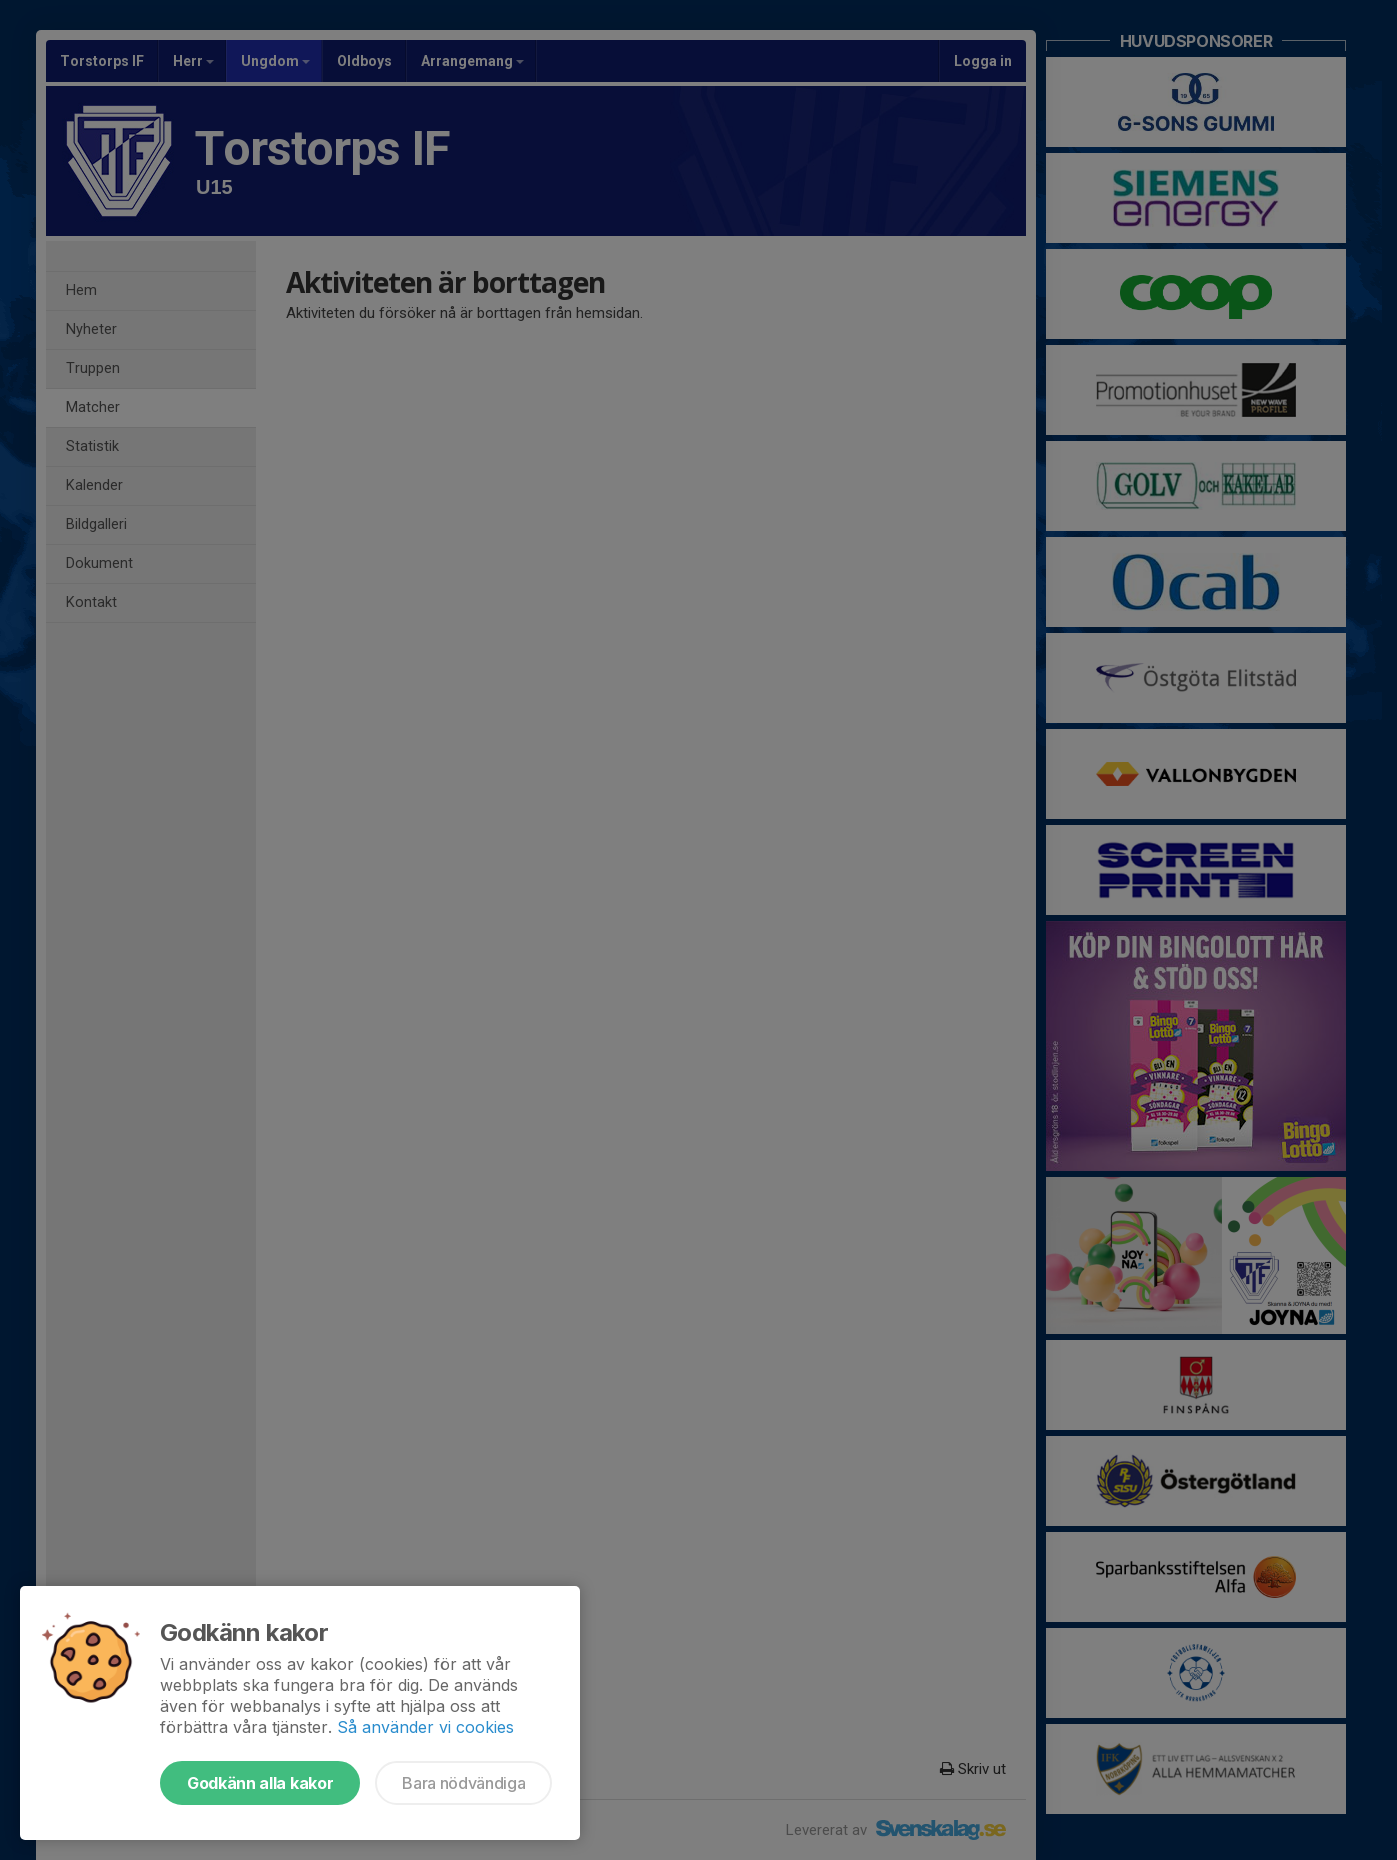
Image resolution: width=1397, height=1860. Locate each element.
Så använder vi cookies (425, 1727)
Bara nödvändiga (463, 1783)
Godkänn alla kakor (260, 1783)
